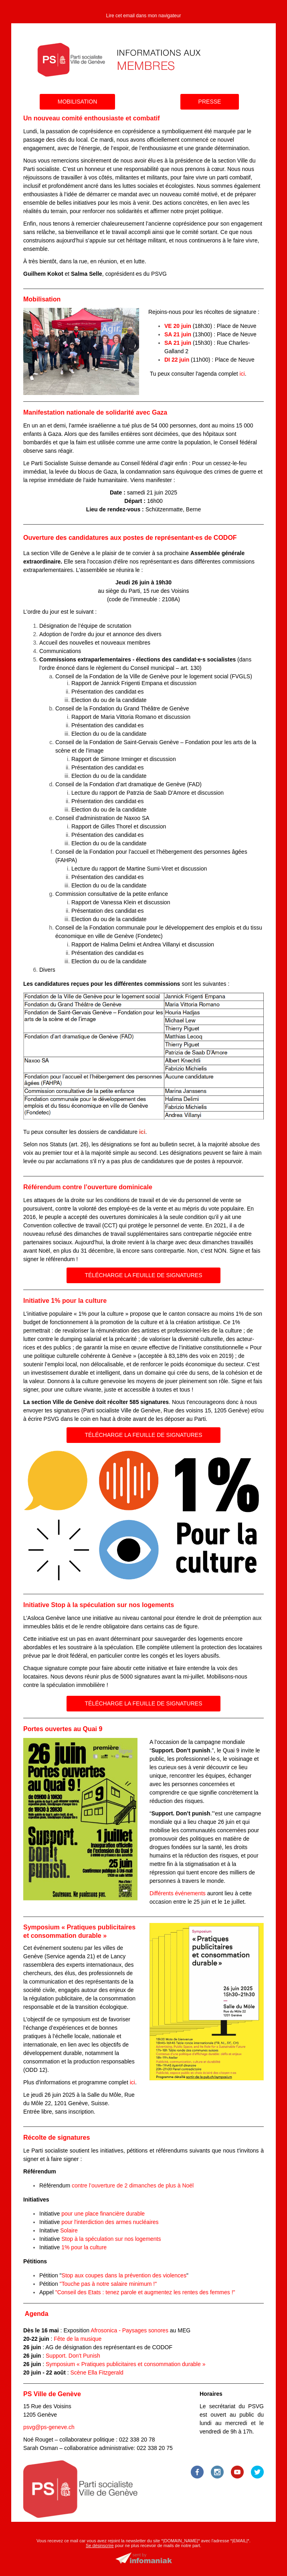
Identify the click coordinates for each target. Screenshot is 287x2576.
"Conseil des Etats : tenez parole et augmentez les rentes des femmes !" (145, 2292)
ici (242, 373)
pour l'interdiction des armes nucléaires (109, 2222)
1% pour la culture (84, 2247)
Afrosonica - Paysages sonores (129, 2330)
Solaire (69, 2230)
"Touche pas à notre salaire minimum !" (108, 2284)
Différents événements (178, 1893)
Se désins (95, 2545)
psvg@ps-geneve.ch (49, 2427)
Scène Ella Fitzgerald (96, 2372)
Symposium (125, 2364)
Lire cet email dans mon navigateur (143, 15)
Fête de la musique (77, 2339)
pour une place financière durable (103, 2213)
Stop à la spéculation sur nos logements (111, 2239)
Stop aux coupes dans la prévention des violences (124, 2275)
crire (109, 2545)
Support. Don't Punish (73, 2355)
